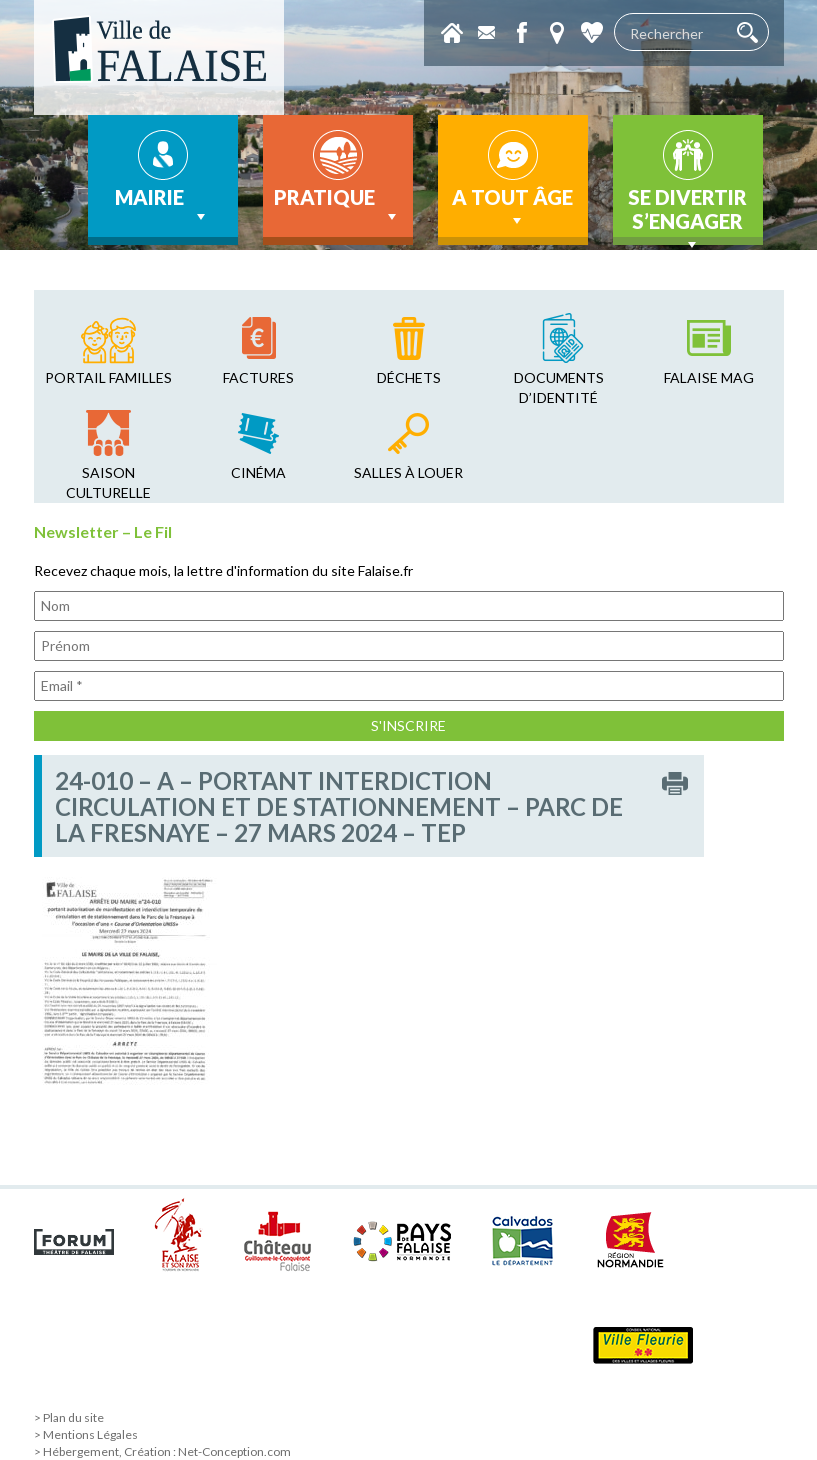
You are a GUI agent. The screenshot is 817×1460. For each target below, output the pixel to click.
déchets (409, 377)
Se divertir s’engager (687, 215)
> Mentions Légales (86, 1434)
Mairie (162, 206)
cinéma (258, 472)
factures (258, 377)
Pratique (337, 206)
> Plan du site (69, 1417)
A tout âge (512, 208)
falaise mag (709, 377)
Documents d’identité (559, 387)
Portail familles (108, 377)
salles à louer (408, 472)
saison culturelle (108, 482)
